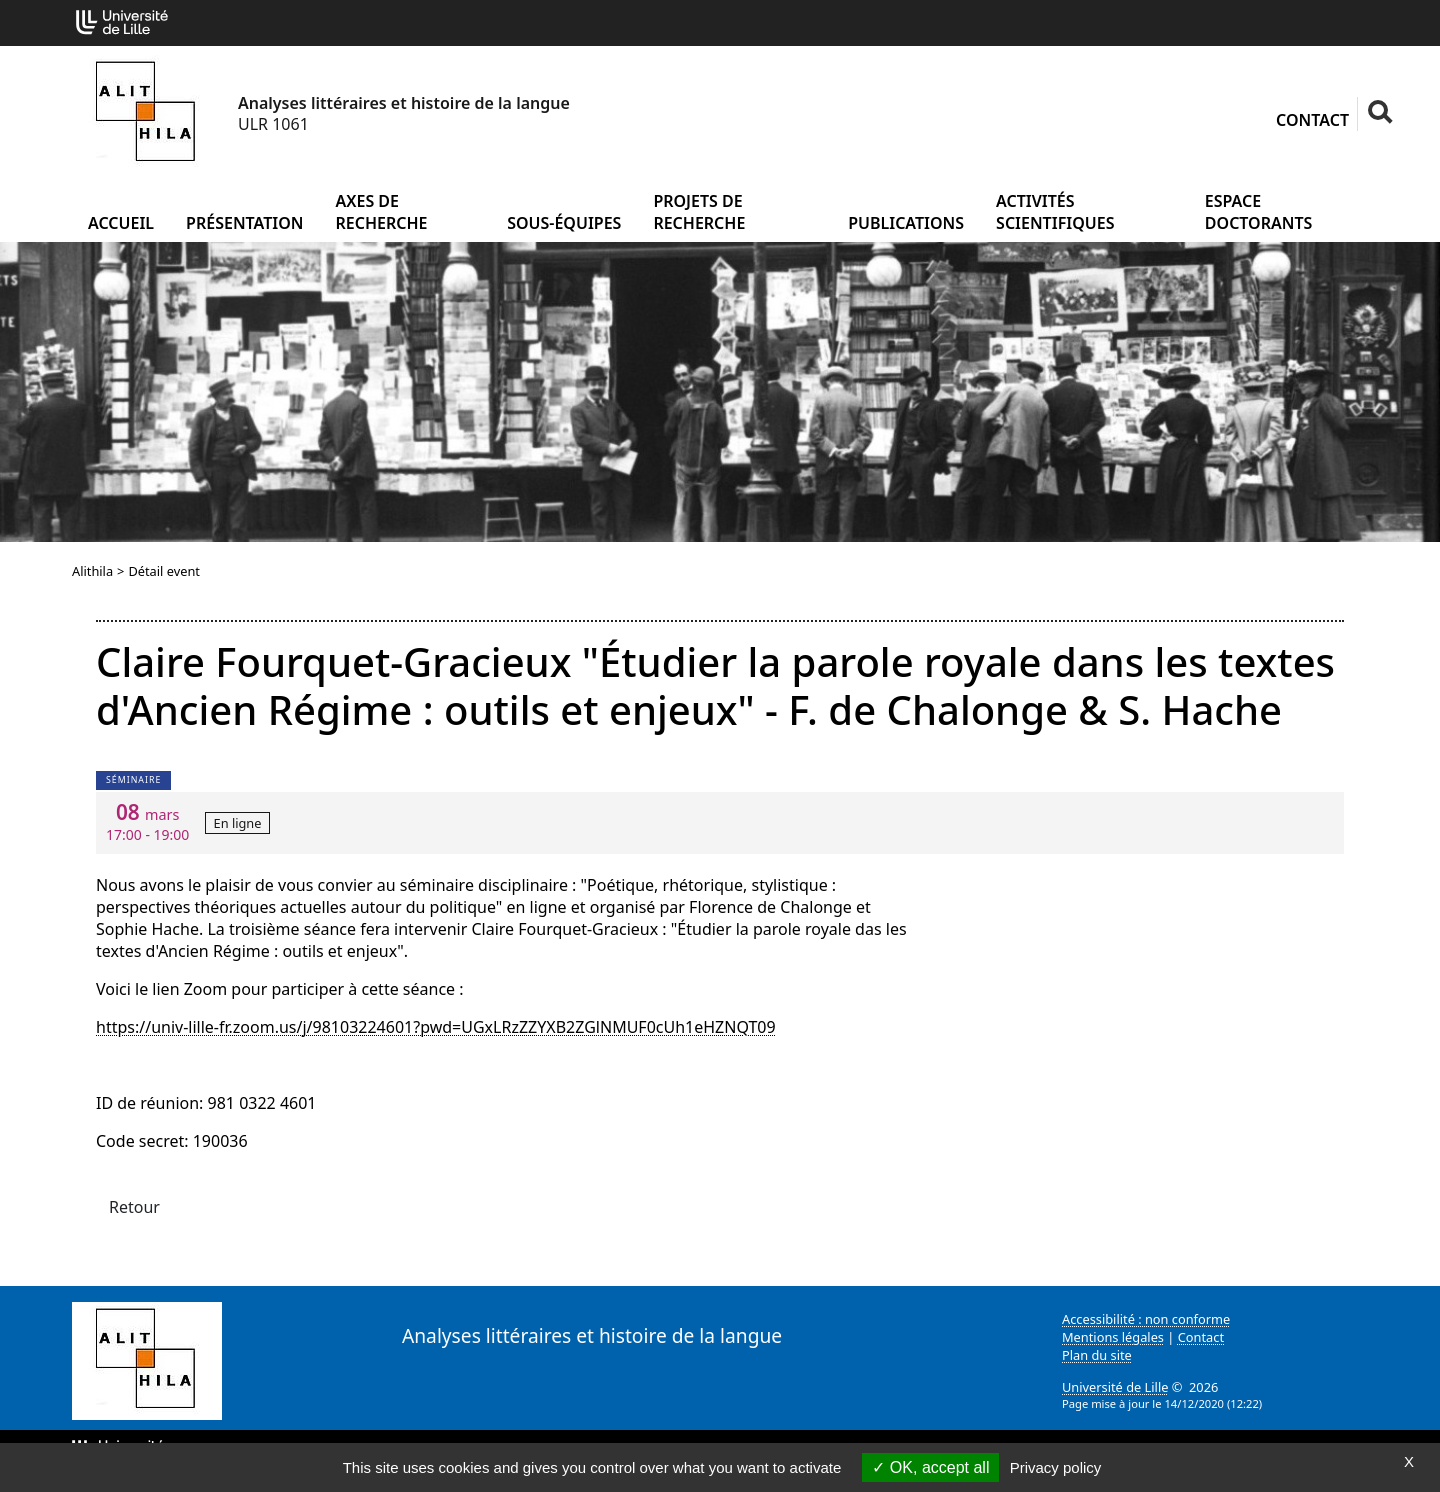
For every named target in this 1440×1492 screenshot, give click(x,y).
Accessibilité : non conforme (1146, 1319)
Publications (906, 223)
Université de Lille (1115, 1387)
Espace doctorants (1259, 212)
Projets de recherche (699, 212)
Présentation (244, 223)
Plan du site (1097, 1355)
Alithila (92, 571)
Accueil (121, 223)
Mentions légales (1113, 1337)
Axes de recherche (382, 212)
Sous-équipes (564, 223)
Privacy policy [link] (1056, 1467)
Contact (1312, 120)
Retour (134, 1207)
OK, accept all (930, 1467)
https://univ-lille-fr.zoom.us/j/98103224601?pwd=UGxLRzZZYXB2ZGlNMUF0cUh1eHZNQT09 (436, 1027)
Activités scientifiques (1055, 212)
